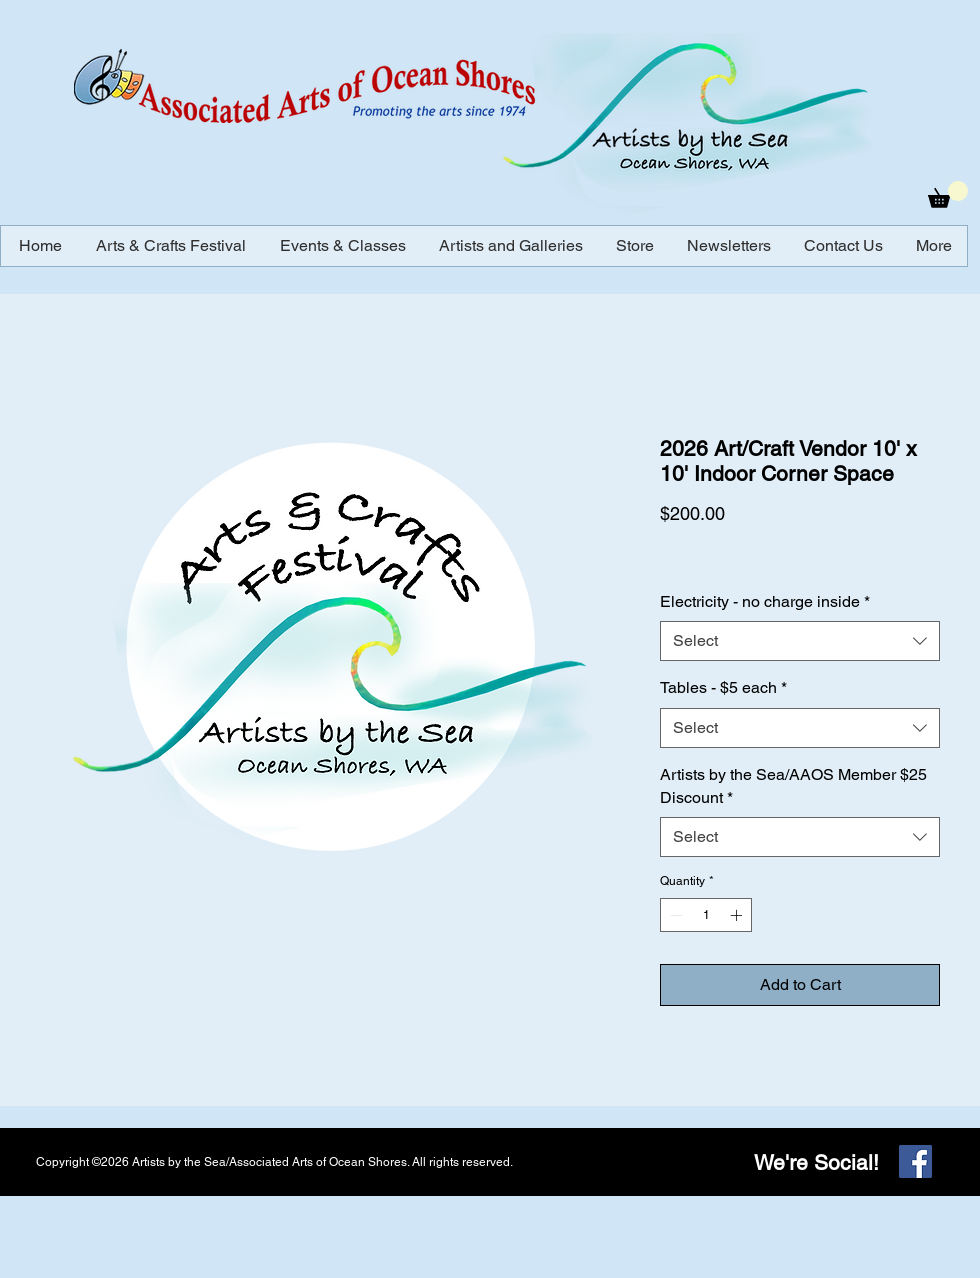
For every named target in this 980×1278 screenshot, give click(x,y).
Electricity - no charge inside (765, 601)
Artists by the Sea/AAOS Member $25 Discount (793, 785)
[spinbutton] (706, 915)
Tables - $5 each (723, 687)
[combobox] (800, 641)
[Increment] (738, 915)
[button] (948, 194)
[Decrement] (674, 915)
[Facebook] (915, 1161)
